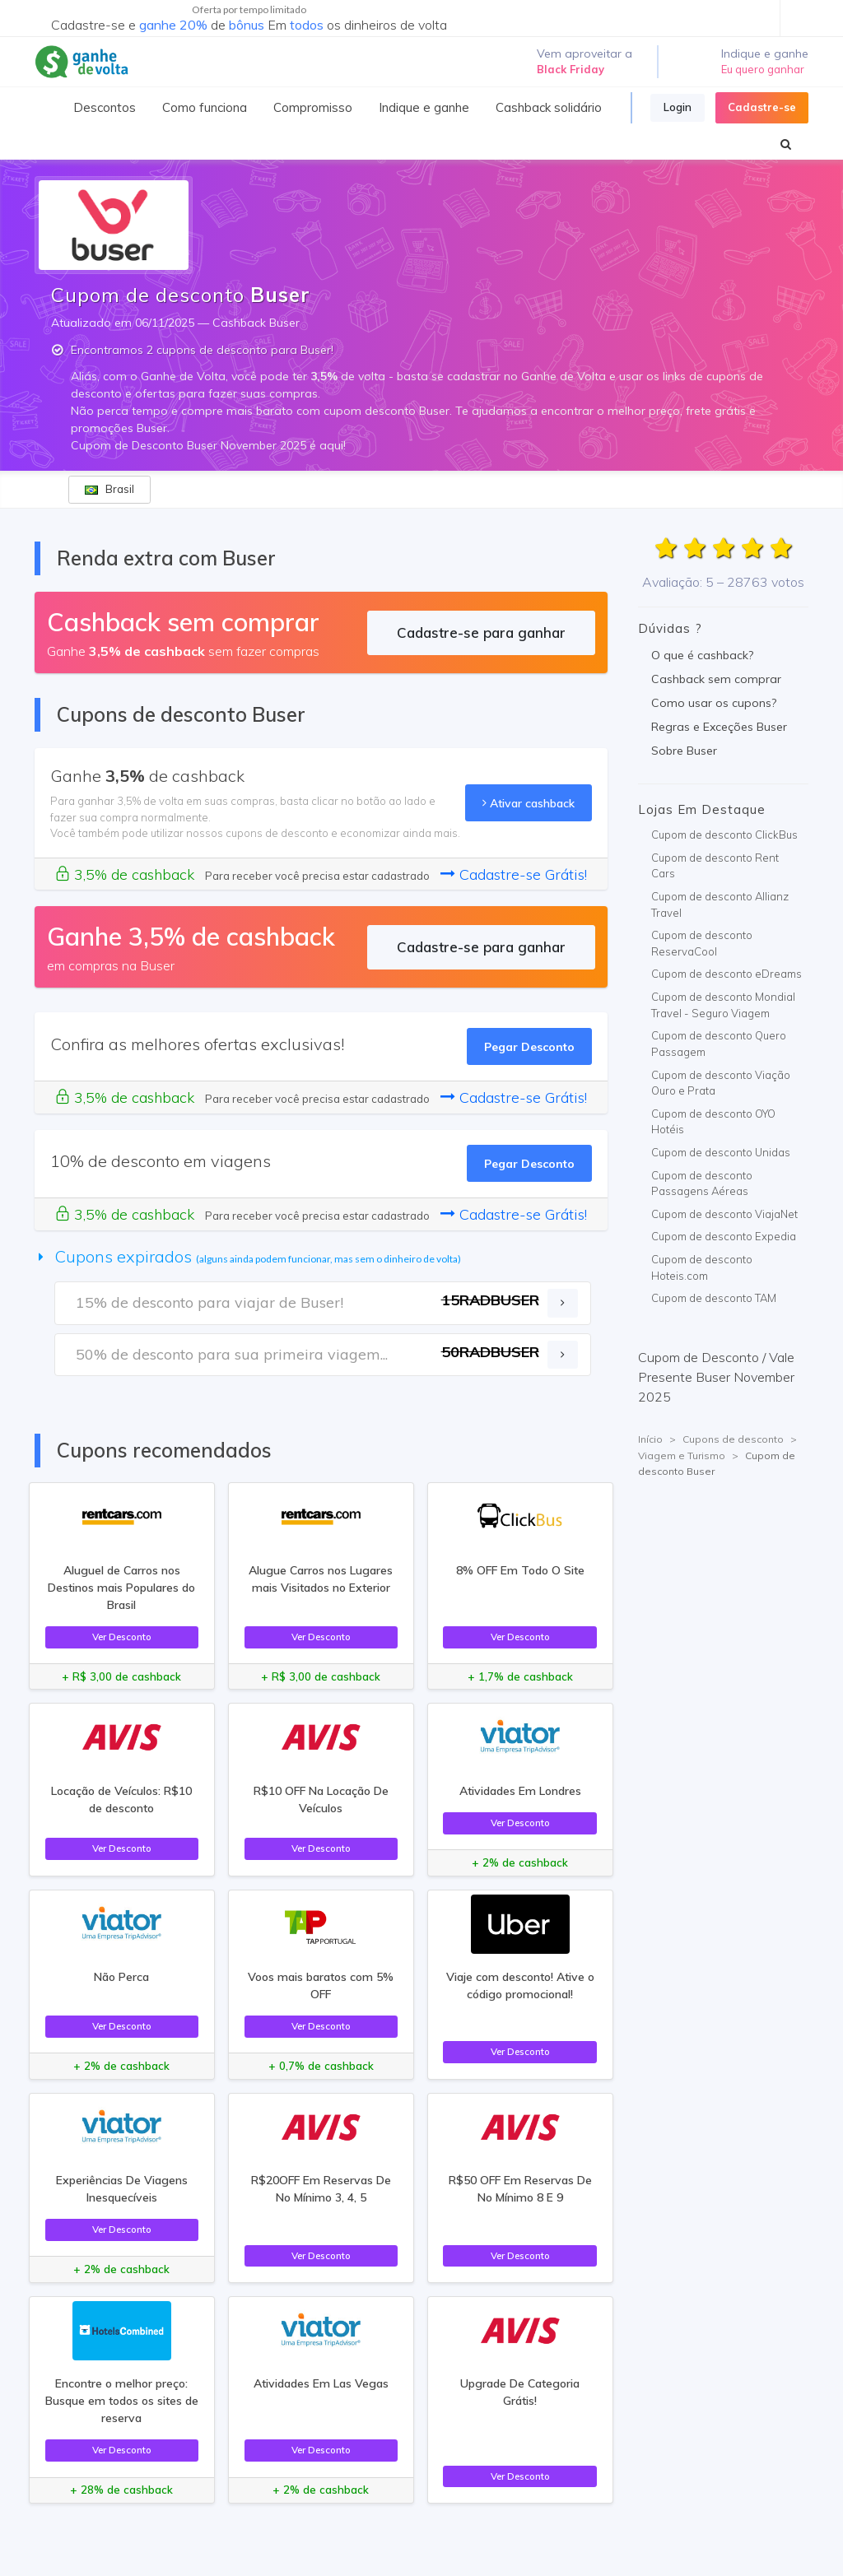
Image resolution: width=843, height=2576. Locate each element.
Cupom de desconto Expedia (723, 1236)
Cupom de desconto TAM (713, 1297)
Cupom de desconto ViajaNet (724, 1214)
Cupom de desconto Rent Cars (715, 866)
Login (678, 107)
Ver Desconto (121, 1636)
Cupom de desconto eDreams (726, 973)
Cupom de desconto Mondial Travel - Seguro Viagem (723, 1005)
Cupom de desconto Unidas (720, 1152)
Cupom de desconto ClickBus (724, 834)
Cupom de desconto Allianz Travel (720, 904)
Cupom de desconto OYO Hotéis (713, 1122)
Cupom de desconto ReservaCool (701, 943)
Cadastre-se (762, 107)
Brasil (109, 488)
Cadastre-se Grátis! (513, 874)
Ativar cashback (528, 803)
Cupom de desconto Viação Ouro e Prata (720, 1083)
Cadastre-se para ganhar (481, 632)
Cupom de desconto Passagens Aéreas (701, 1183)
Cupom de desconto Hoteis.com (701, 1267)
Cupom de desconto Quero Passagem (718, 1043)
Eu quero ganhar (762, 69)
